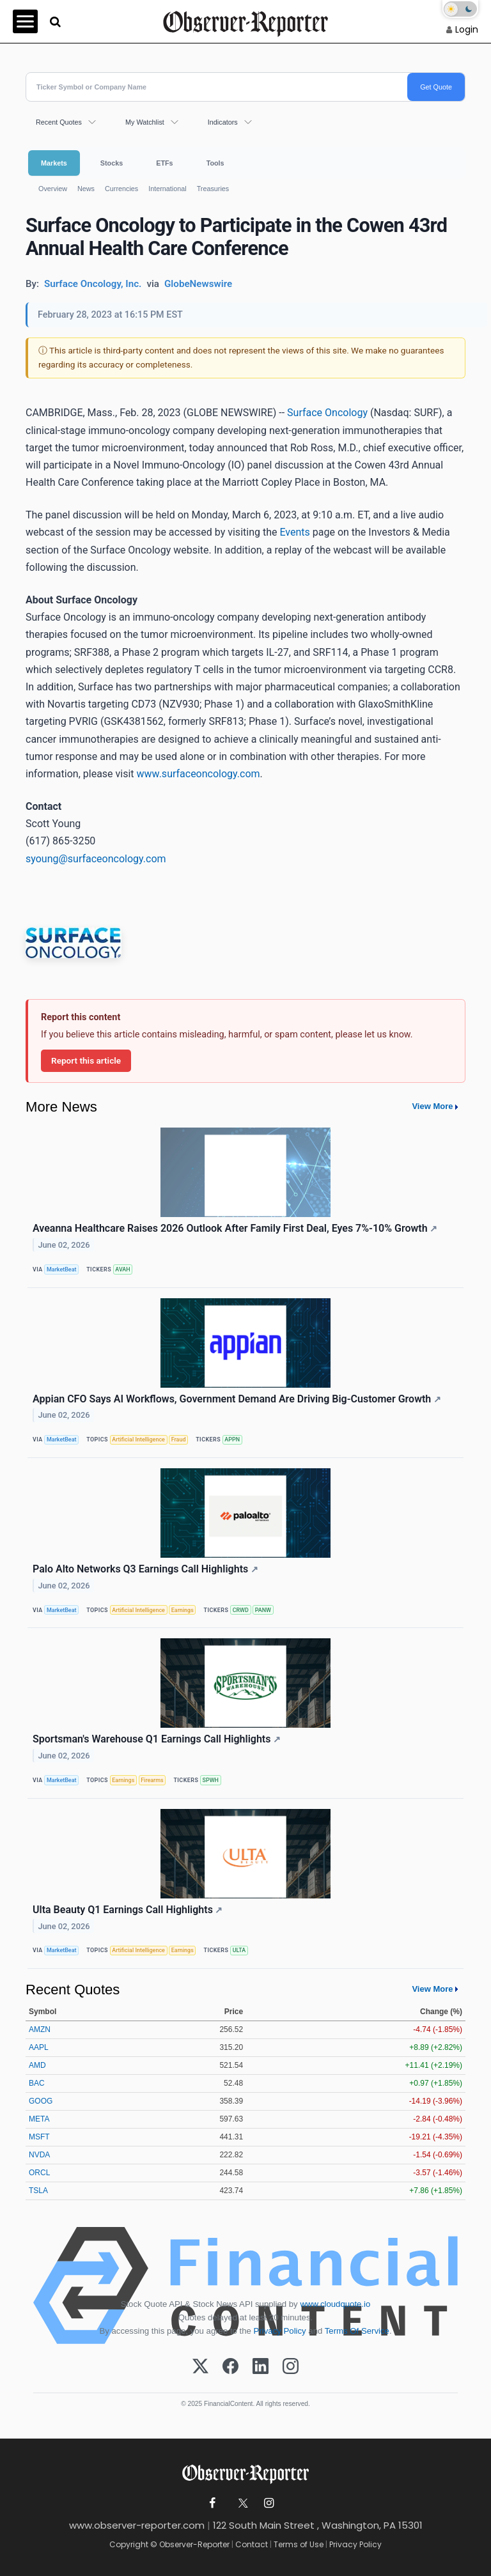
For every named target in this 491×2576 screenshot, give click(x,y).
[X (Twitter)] (200, 2367)
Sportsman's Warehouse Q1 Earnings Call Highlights (157, 1739)
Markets (54, 163)
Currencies (121, 188)
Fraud (178, 1439)
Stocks (111, 163)
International (167, 188)
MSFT (39, 2136)
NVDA (39, 2154)
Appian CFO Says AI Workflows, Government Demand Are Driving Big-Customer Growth (237, 1399)
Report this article (86, 1060)
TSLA (38, 2190)
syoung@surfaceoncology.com (96, 859)
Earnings (182, 1610)
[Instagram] (290, 2367)
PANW (263, 1610)
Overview (52, 188)
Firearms (152, 1780)
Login (466, 29)
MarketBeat (61, 1269)
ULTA (239, 1950)
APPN (232, 1439)
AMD (37, 2065)
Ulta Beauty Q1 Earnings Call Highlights (127, 1910)
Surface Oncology (327, 413)
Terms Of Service (357, 2331)
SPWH (211, 1780)
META (39, 2118)
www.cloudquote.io (335, 2304)
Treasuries (213, 188)
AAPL (39, 2047)
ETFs (164, 163)
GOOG (40, 2101)
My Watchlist (144, 122)
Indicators (223, 122)
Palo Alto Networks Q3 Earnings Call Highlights (145, 1569)
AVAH (122, 1269)
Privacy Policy (280, 2331)
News (86, 188)
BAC (37, 2083)
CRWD (241, 1610)
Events (294, 532)
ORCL (39, 2172)
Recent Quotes (59, 122)
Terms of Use (298, 2544)
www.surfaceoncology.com (198, 774)
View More (432, 1106)
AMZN (40, 2029)
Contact (251, 2544)
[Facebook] (230, 2367)
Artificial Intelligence (138, 1439)
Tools (215, 163)
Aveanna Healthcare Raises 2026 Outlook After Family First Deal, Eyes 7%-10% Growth (235, 1228)
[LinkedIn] (260, 2367)
